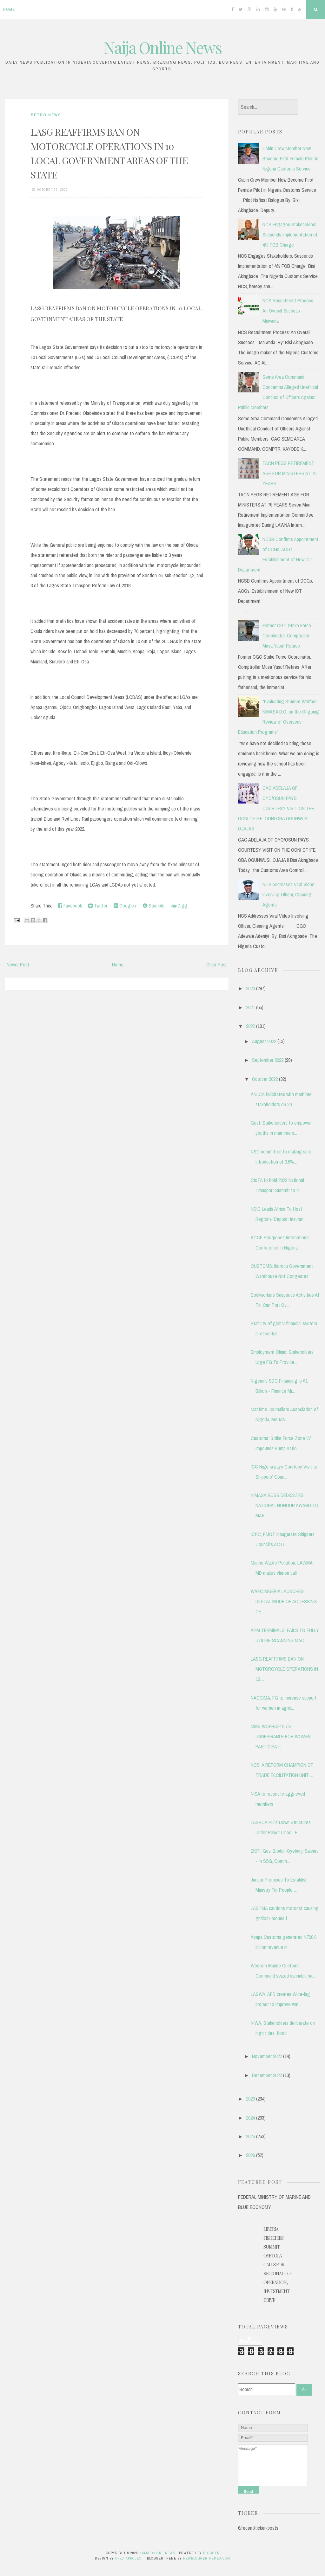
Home (9, 9)
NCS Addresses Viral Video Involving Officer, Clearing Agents (288, 894)
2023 (250, 2098)
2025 (250, 2136)
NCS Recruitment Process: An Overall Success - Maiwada (288, 310)
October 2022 (265, 1078)
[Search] (266, 2389)
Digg (179, 905)
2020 (250, 988)
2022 (250, 1026)
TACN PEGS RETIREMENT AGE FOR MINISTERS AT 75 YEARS (289, 473)
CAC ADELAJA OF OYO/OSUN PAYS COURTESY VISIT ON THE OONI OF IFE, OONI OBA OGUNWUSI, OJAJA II (276, 808)
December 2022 (267, 2075)
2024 (250, 2117)
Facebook (70, 905)
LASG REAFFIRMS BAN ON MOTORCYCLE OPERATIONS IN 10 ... (284, 1668)
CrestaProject (129, 2558)
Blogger (211, 2553)
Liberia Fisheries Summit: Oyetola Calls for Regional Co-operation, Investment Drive (277, 2264)
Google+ (125, 905)
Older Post (216, 964)
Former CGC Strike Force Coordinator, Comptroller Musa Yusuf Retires (286, 635)
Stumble (153, 905)
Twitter (97, 905)
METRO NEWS (45, 115)
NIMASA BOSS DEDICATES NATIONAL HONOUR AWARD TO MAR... (284, 1505)
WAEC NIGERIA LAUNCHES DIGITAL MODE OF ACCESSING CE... (284, 1601)
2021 (250, 1007)
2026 (250, 2155)
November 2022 (267, 2056)
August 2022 (264, 1041)
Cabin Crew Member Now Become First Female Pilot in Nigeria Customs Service (290, 158)
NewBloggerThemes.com (206, 2558)
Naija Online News (163, 47)
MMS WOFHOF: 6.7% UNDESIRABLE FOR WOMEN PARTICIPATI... (281, 1736)
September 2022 (267, 1059)
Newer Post (18, 964)
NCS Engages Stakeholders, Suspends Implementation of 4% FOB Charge (289, 234)
